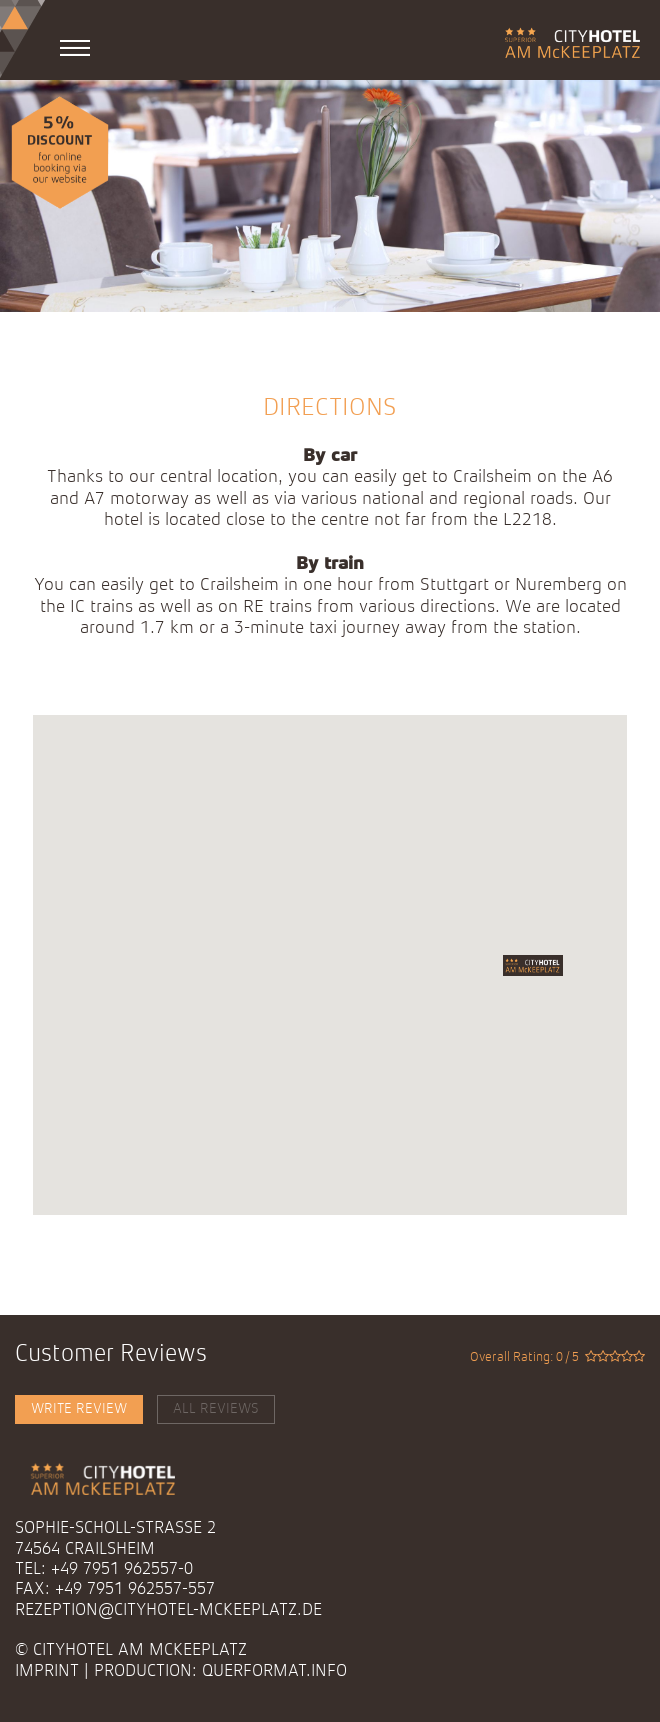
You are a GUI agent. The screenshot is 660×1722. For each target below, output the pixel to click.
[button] (533, 965)
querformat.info (274, 1671)
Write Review (79, 1409)
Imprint (47, 1671)
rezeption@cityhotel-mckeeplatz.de (168, 1610)
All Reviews (216, 1409)
